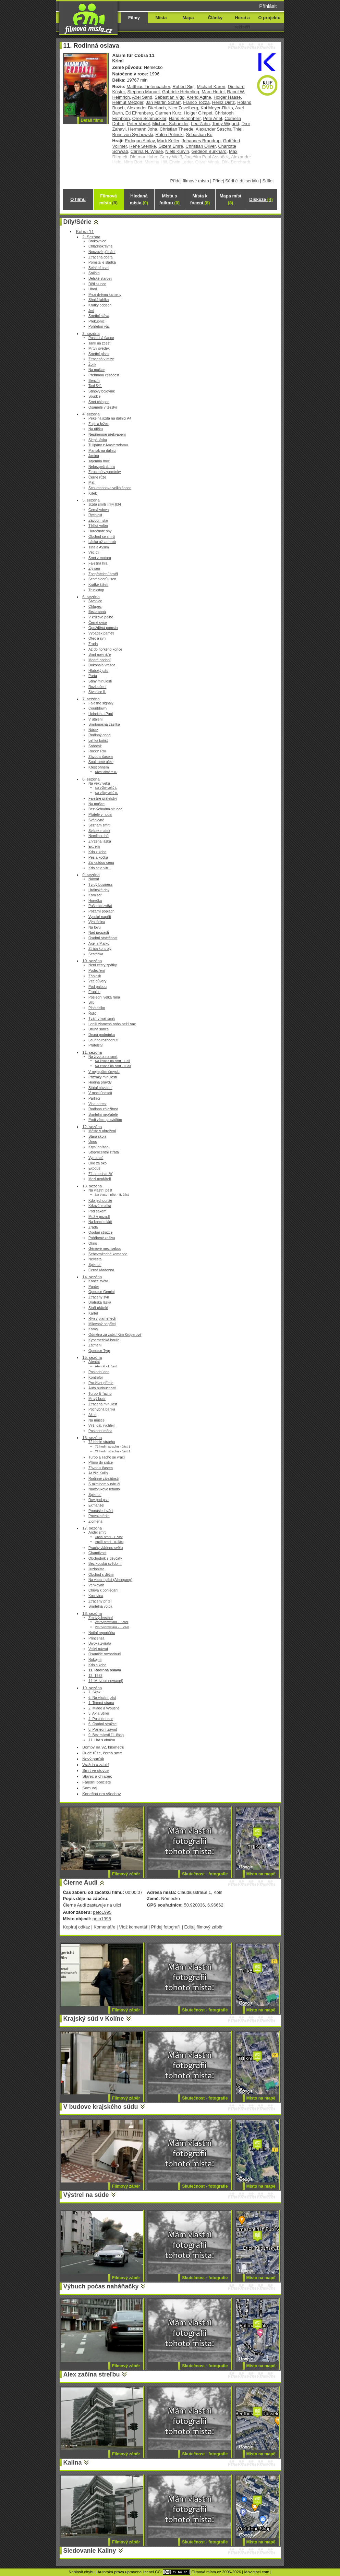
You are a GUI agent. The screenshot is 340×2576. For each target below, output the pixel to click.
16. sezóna (92, 1437)
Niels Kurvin (177, 151)
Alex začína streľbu (91, 2374)
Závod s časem (100, 757)
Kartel (93, 1313)
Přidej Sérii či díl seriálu (235, 180)
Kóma (93, 1329)
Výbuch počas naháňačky (101, 2286)
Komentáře (104, 1927)
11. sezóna (92, 1052)
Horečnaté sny (100, 531)
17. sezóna (92, 1528)
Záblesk (94, 976)
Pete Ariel (212, 118)
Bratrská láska (99, 1302)
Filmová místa (108, 199)
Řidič (92, 1013)
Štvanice (95, 601)
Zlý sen (94, 568)
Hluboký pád (98, 671)
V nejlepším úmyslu (104, 1072)
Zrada (93, 644)
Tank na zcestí (99, 343)
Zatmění (94, 1345)
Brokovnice (97, 241)
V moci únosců (100, 1093)
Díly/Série (77, 221)
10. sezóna (92, 960)
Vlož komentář (133, 1927)
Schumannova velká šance (109, 488)
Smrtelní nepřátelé (103, 1114)
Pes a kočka (98, 857)
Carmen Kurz (168, 113)
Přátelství (96, 1045)
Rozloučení (97, 687)
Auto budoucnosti (102, 1388)
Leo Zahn (200, 123)
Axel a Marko (98, 943)
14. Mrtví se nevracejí (105, 1681)
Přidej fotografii (166, 1927)
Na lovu (94, 927)
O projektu (269, 17)
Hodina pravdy (100, 1082)
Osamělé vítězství (102, 407)
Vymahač (95, 1158)
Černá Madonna (101, 1270)
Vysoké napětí (99, 917)
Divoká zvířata (99, 1643)
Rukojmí (94, 1659)
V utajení (95, 719)
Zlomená (95, 1521)
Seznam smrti (99, 825)
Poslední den (98, 1372)
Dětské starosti (100, 278)
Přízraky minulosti (102, 1077)
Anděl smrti (97, 1532)
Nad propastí (98, 932)
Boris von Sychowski (132, 134)
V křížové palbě (100, 617)
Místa (161, 17)
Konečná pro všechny (101, 1793)
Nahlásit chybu (82, 2572)
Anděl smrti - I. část (109, 1537)
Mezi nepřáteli (99, 1179)
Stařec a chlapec (97, 1776)
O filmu (78, 199)
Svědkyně (96, 820)
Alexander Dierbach (146, 107)
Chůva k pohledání (103, 1590)
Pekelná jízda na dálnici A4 (109, 418)
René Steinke (142, 146)
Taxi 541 (95, 386)
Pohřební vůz (99, 326)
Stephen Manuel (143, 91)
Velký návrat (98, 1649)
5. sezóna (91, 500)
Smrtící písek (98, 354)
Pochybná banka (101, 1409)
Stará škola (97, 1136)
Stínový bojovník (101, 391)
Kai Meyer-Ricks (217, 107)
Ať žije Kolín (98, 1473)
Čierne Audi (80, 1882)
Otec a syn (97, 638)
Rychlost (95, 515)
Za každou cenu (101, 862)
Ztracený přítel (99, 1601)
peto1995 (102, 1912)
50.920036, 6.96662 (203, 1905)
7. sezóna (91, 699)
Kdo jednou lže (100, 1200)
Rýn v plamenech (102, 1318)
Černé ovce (97, 623)
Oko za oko (97, 1163)
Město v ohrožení (102, 1131)
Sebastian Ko (199, 134)
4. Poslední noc (100, 1719)
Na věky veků (99, 783)
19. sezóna (92, 1687)
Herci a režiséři (242, 22)
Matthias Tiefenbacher (148, 86)
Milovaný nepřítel (102, 1324)
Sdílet (268, 180)
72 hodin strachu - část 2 (112, 1451)
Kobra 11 (85, 231)
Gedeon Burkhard (209, 151)
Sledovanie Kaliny (89, 2550)
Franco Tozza (196, 102)
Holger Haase (227, 97)
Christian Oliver (200, 146)
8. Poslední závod (102, 1729)
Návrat (93, 879)
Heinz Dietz (223, 102)
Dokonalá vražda (102, 665)
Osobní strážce (100, 1232)
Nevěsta (94, 1259)
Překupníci (97, 321)
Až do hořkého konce (105, 649)
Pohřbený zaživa (101, 1238)
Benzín (94, 381)
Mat (91, 482)
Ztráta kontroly (99, 949)
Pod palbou (97, 987)
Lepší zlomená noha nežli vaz (112, 1024)
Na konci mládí (100, 1222)
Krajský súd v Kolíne (93, 2018)
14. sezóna (92, 1276)
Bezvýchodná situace (105, 809)
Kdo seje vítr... (99, 868)
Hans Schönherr (185, 118)
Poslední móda (100, 1431)
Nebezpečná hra (101, 467)
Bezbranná (97, 612)
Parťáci (94, 1098)
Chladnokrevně (100, 246)
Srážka (94, 273)
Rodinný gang (99, 735)
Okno (92, 1243)
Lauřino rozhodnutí (103, 1040)
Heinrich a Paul (100, 714)
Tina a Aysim (98, 547)
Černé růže (97, 477)
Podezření (96, 970)
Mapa (188, 17)
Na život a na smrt (102, 1057)
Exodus (94, 1168)
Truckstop (96, 590)
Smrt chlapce (98, 402)
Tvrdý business (100, 884)
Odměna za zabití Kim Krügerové (114, 1335)
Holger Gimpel (198, 113)
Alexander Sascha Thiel (219, 129)
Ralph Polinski (169, 134)
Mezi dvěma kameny (104, 295)
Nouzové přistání (102, 252)
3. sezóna (91, 333)
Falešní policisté (96, 1782)
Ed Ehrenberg (139, 113)
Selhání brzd (98, 268)
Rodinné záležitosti (103, 1478)
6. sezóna (91, 596)
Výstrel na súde (86, 2194)
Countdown (97, 708)
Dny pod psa (98, 1500)
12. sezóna (92, 1126)
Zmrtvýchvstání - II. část (112, 1627)
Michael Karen (211, 86)
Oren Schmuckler (149, 118)
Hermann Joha (142, 129)
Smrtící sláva (98, 316)
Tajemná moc (99, 461)
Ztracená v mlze (101, 359)
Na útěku (95, 429)
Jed (91, 311)
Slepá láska (97, 440)
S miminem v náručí (104, 1484)
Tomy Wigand (225, 123)
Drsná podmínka (101, 1035)
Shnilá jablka (98, 300)
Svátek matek (99, 831)
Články (215, 17)
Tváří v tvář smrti (101, 1018)
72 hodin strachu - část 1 (112, 1446)
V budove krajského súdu (100, 2106)
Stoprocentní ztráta (103, 1152)
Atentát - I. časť (106, 1366)
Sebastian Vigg (169, 97)
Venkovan (96, 1585)
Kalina (72, 2462)
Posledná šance (101, 338)
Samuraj (89, 1788)
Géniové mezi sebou (104, 1248)
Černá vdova (98, 510)
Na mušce (96, 370)
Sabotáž (94, 746)
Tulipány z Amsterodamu (108, 445)
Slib (91, 1002)
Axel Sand (142, 97)
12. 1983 (95, 1676)
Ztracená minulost (102, 1404)
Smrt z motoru (99, 558)
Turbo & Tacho (100, 1393)
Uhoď (92, 289)
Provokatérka (99, 1516)
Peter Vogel (138, 123)
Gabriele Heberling (180, 91)
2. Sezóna (91, 236)
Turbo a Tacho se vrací (106, 1457)
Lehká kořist (98, 740)
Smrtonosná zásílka (104, 724)
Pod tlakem (97, 1211)
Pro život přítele (100, 1383)
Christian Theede (176, 129)
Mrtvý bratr (97, 1399)
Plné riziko (96, 1008)
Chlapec (94, 606)
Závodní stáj (98, 520)
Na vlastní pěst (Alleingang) (110, 1580)
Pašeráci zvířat (100, 906)
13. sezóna (92, 1186)
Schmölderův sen (102, 579)
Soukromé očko (100, 762)
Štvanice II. (97, 692)
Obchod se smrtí (101, 537)
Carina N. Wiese (147, 151)
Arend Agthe (199, 97)
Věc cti (93, 552)
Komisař (94, 895)
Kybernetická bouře (103, 1340)
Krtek (92, 493)
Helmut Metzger (128, 102)
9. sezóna (91, 874)
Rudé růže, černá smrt (102, 1753)
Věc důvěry (97, 981)
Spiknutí (94, 1265)
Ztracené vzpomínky (104, 472)
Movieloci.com (256, 2572)
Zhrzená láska (99, 841)
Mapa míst (230, 199)
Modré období (99, 660)
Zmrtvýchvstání (100, 1618)
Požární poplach (101, 911)
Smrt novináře (99, 654)
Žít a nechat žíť (100, 1174)
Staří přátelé (98, 1308)
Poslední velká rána (104, 997)
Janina (93, 456)
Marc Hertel (213, 91)
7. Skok (94, 1692)
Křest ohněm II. (106, 772)
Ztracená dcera (100, 257)
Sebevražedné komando (107, 1254)
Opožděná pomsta (103, 628)
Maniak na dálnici (102, 450)
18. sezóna (92, 1613)
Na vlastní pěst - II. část (112, 1194)
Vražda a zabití (95, 1764)
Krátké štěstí (98, 584)
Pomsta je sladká (102, 262)
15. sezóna (92, 1357)
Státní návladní (100, 1088)
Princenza (96, 1638)
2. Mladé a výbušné (104, 1708)
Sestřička (95, 954)
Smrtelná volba (100, 1606)
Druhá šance (98, 1029)
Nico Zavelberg (183, 107)
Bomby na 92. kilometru (103, 1747)
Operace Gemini (101, 1292)
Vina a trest (97, 1104)
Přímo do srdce (100, 1462)
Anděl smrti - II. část (109, 1542)
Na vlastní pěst (100, 1190)
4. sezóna (91, 414)
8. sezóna (91, 779)
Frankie (94, 992)
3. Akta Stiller (98, 1713)
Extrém (94, 846)
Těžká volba (98, 526)
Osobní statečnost (103, 938)
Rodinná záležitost (103, 1109)
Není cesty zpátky (102, 965)
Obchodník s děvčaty (105, 1558)
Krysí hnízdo (98, 1147)
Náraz (93, 730)
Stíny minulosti (100, 681)
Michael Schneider (170, 123)
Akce (92, 1415)
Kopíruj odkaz (76, 1927)
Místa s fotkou (169, 199)
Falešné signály (100, 703)
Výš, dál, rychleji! (102, 1425)
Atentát (94, 1362)
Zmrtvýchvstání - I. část (112, 1622)
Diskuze (260, 199)
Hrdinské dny (98, 890)
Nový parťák (93, 1758)
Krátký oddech (99, 305)
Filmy (134, 17)
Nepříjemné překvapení (107, 434)
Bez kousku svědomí (105, 1563)
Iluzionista (96, 1569)
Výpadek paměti (101, 633)
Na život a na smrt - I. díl (112, 1061)
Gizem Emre (170, 146)
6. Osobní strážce (102, 1724)
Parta (92, 676)
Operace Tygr (99, 1351)
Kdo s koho (97, 1665)
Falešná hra (97, 563)
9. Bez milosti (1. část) (106, 1735)
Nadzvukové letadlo (104, 1489)
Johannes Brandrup (201, 140)
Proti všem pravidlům (105, 1120)
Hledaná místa (139, 199)
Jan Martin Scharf (163, 102)
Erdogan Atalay (140, 140)
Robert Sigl (183, 86)
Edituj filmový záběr (203, 1927)
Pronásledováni (100, 1511)
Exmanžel (96, 1505)
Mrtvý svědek (99, 348)
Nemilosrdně (98, 836)
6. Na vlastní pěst (102, 1698)
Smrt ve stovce (95, 1770)
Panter (93, 1287)
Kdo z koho (97, 852)
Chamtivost (97, 1553)
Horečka (95, 901)
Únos (92, 1142)
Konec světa (98, 1281)
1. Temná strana (101, 1703)
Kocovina (95, 1596)
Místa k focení (200, 199)
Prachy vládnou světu (105, 1548)
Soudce (94, 396)
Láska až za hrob (102, 542)
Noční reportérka (101, 1633)
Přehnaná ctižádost (103, 375)
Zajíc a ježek (98, 424)
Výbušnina (96, 922)
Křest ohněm (98, 767)
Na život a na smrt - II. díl (113, 1066)
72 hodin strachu (101, 1442)
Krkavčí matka (99, 1206)
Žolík (92, 364)
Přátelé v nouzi (100, 815)
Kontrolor (95, 1377)
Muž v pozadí (99, 1217)
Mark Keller (168, 140)
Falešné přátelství (102, 798)
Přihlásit (268, 6)
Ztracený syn (98, 1297)
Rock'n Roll (97, 751)
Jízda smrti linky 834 (104, 504)
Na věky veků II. (106, 793)
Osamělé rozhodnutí (104, 1654)
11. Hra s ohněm (101, 1740)
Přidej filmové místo (189, 180)
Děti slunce (97, 284)
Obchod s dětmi (100, 1574)
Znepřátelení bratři (103, 574)
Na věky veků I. (106, 787)
